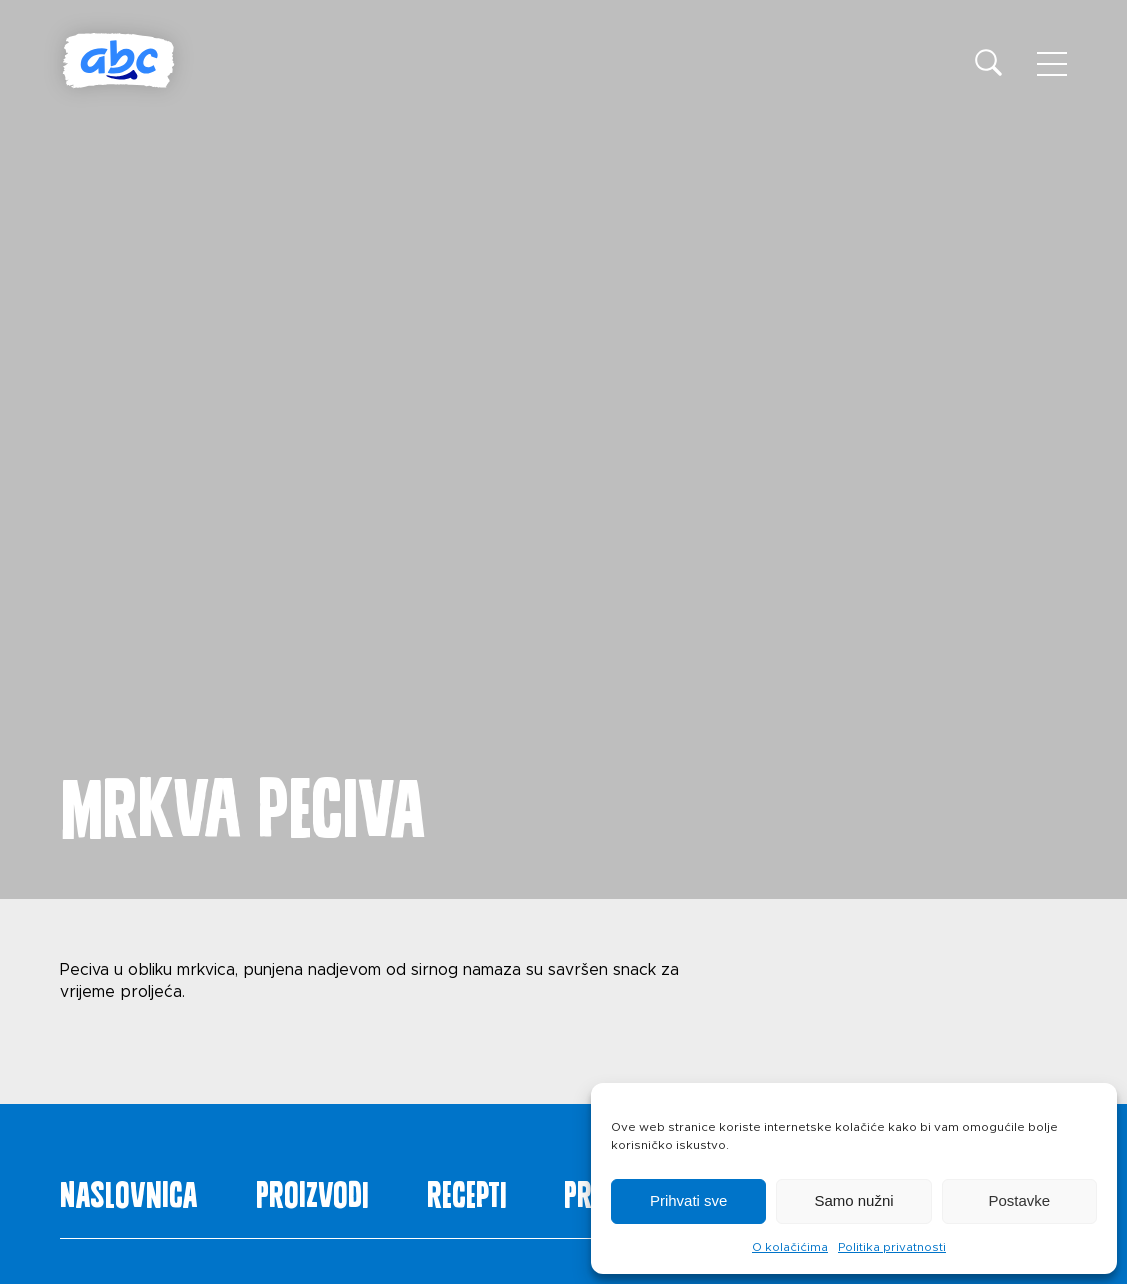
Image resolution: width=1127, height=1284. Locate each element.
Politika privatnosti (892, 1247)
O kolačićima (790, 1247)
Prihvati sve (689, 1200)
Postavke (1019, 1200)
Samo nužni (853, 1200)
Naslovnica (129, 1190)
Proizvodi (312, 1190)
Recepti (467, 1190)
